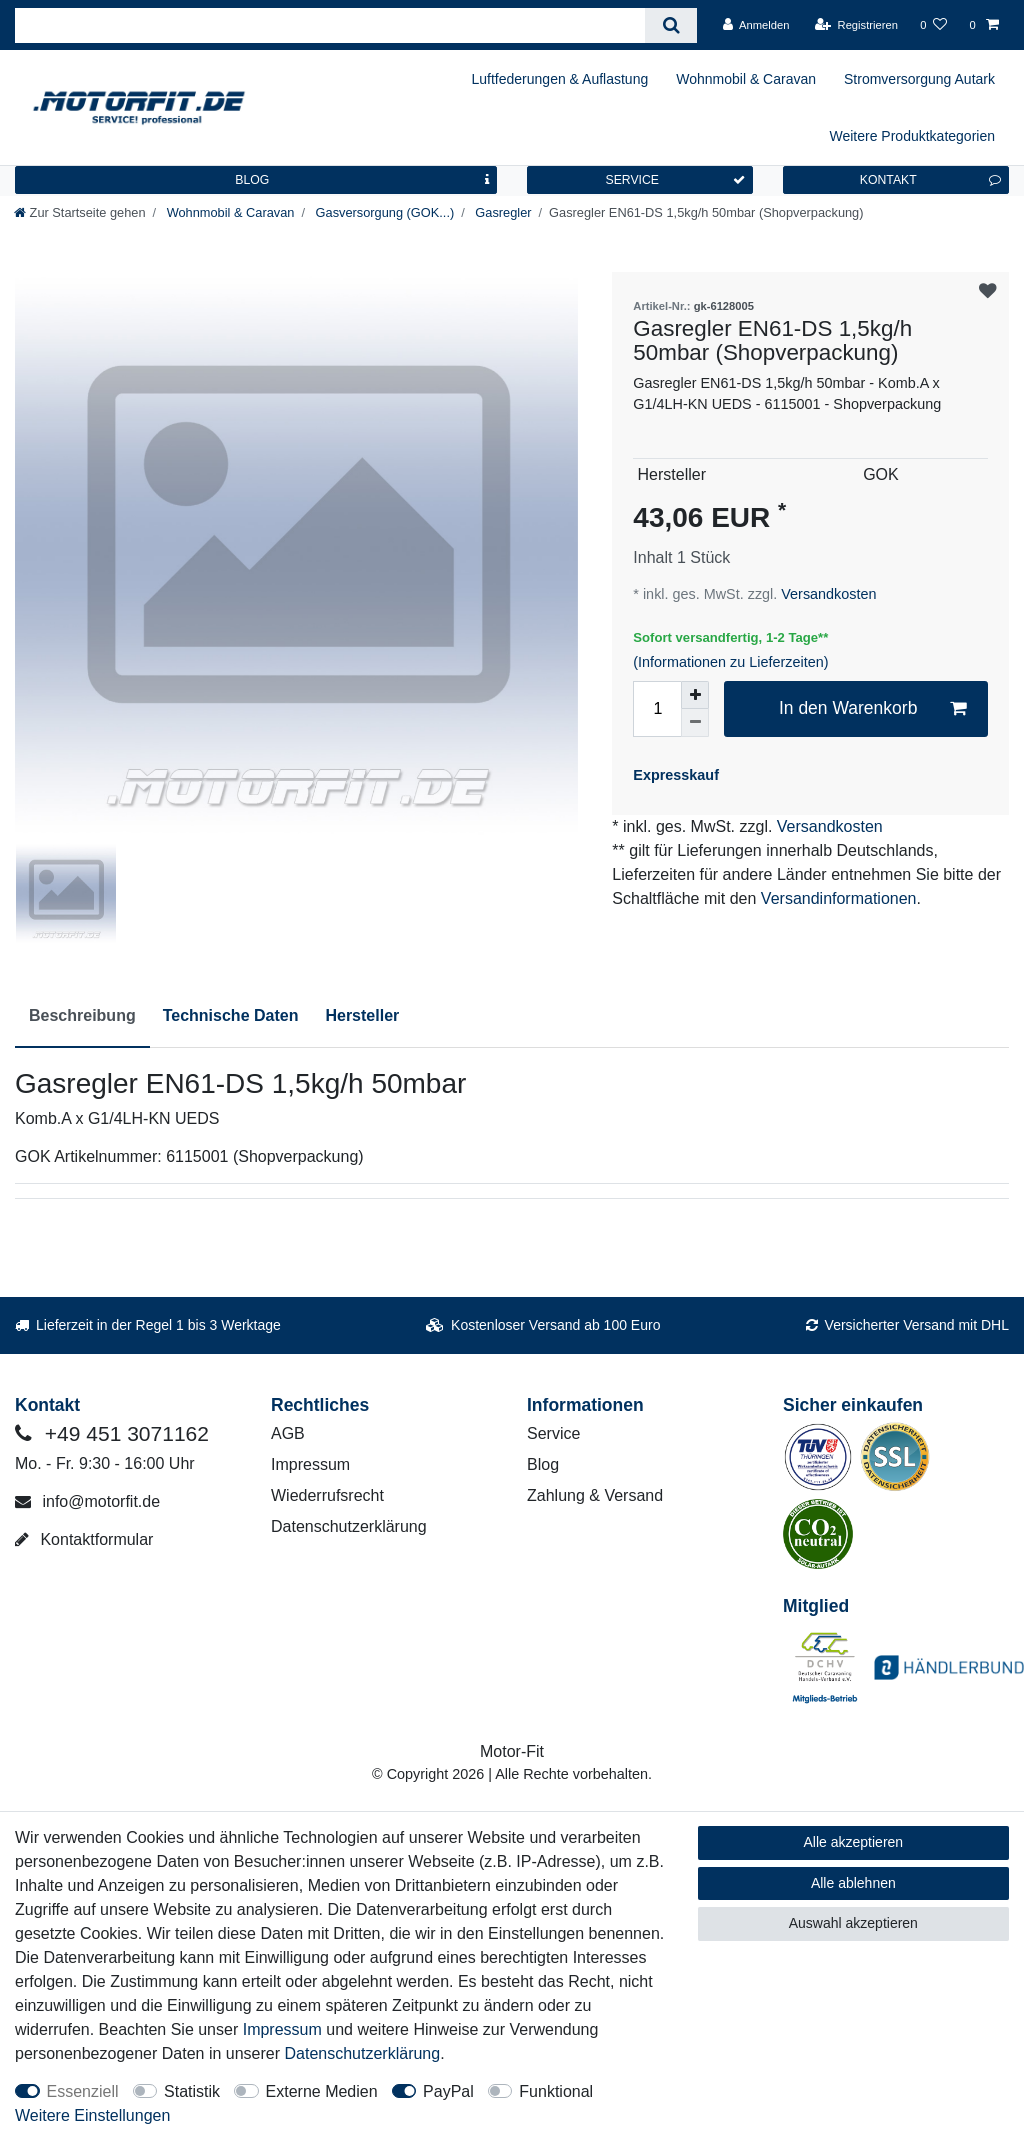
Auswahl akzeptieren (853, 1923)
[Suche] (670, 25)
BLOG (362, 180)
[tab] (82, 1017)
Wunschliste (988, 292)
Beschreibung (82, 1015)
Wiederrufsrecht (327, 1495)
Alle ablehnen (853, 1883)
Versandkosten (826, 594)
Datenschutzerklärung (349, 1526)
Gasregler (502, 212)
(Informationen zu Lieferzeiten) (730, 662)
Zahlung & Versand (595, 1495)
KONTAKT (930, 180)
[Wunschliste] (933, 25)
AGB (288, 1433)
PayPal (448, 2091)
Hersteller (362, 1015)
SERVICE (675, 180)
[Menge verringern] (695, 723)
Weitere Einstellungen (92, 2115)
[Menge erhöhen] (695, 695)
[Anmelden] (756, 25)
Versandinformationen (839, 898)
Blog (543, 1464)
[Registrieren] (856, 25)
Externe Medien (322, 2091)
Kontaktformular (84, 1539)
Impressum (310, 1464)
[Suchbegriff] (330, 25)
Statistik (192, 2091)
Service (553, 1433)
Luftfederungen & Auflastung (560, 79)
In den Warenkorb (872, 708)
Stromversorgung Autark (919, 79)
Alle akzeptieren (854, 1842)
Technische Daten (231, 1015)
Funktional (556, 2091)
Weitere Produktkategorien (913, 136)
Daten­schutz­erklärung (363, 2053)
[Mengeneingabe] (657, 709)
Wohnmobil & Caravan (746, 79)
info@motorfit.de (87, 1501)
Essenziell (83, 2091)
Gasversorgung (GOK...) (383, 212)
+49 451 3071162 (112, 1433)
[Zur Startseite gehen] (80, 212)
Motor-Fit (512, 1751)
